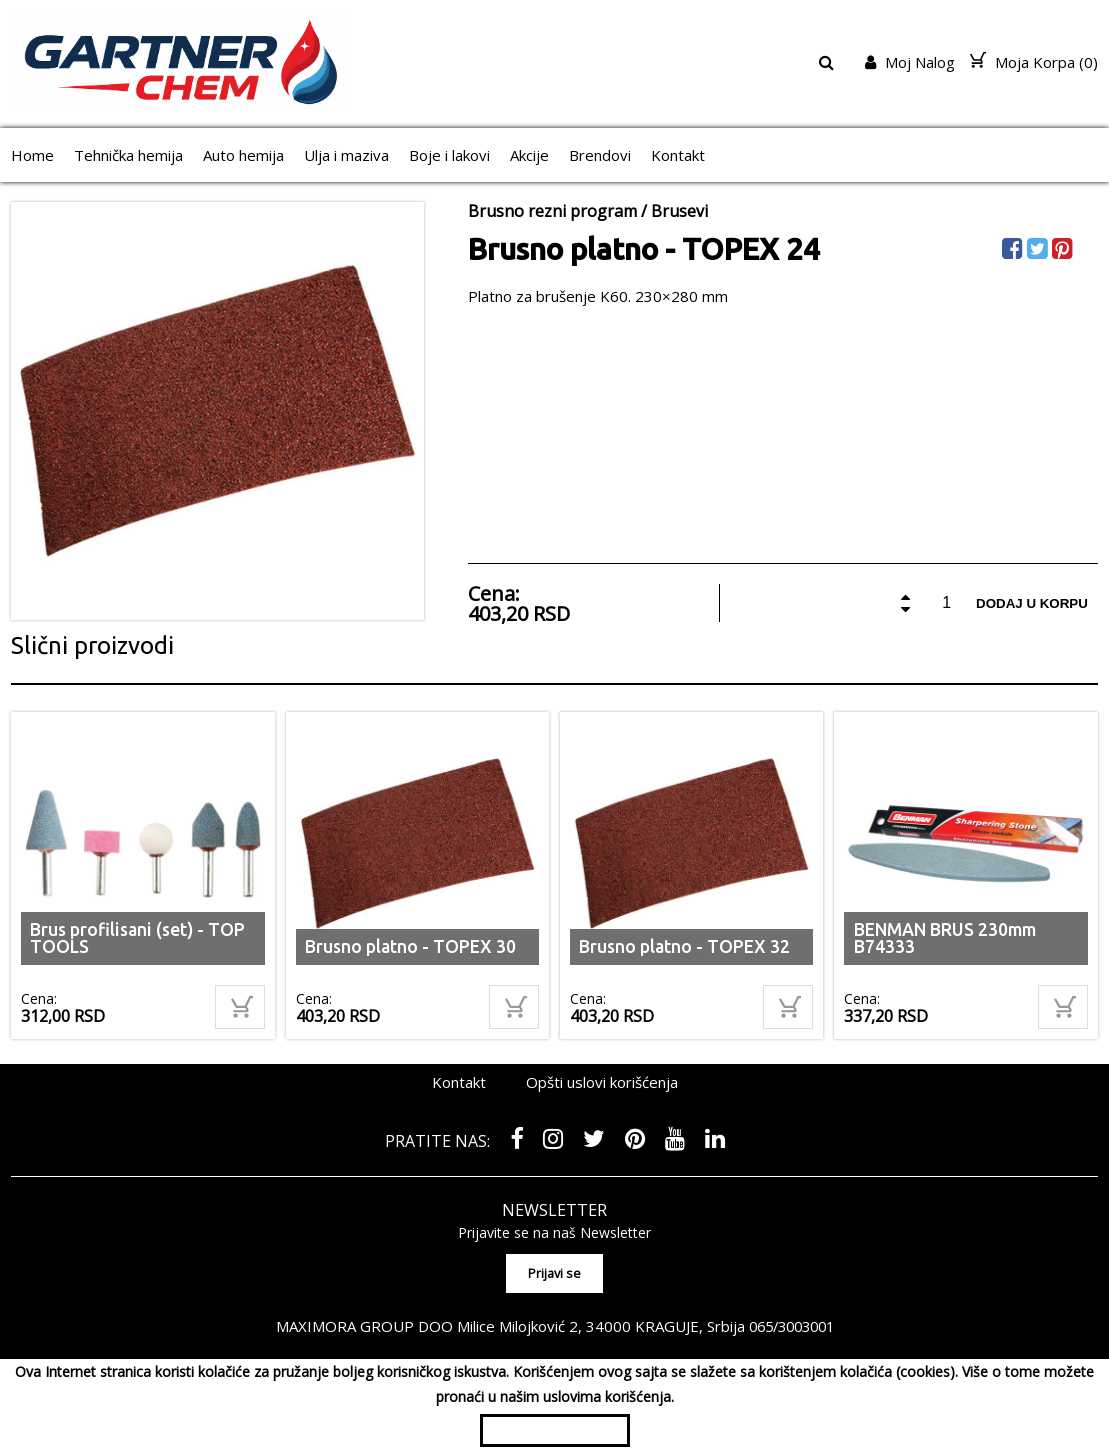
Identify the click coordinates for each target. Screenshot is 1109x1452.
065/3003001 (791, 1323)
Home (32, 155)
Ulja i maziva (346, 155)
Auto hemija (243, 155)
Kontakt (678, 155)
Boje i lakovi (449, 155)
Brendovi (600, 155)
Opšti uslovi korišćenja (602, 1082)
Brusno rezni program (552, 211)
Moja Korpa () (1034, 62)
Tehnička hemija (128, 155)
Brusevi (679, 211)
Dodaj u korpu (1032, 603)
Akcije (529, 155)
